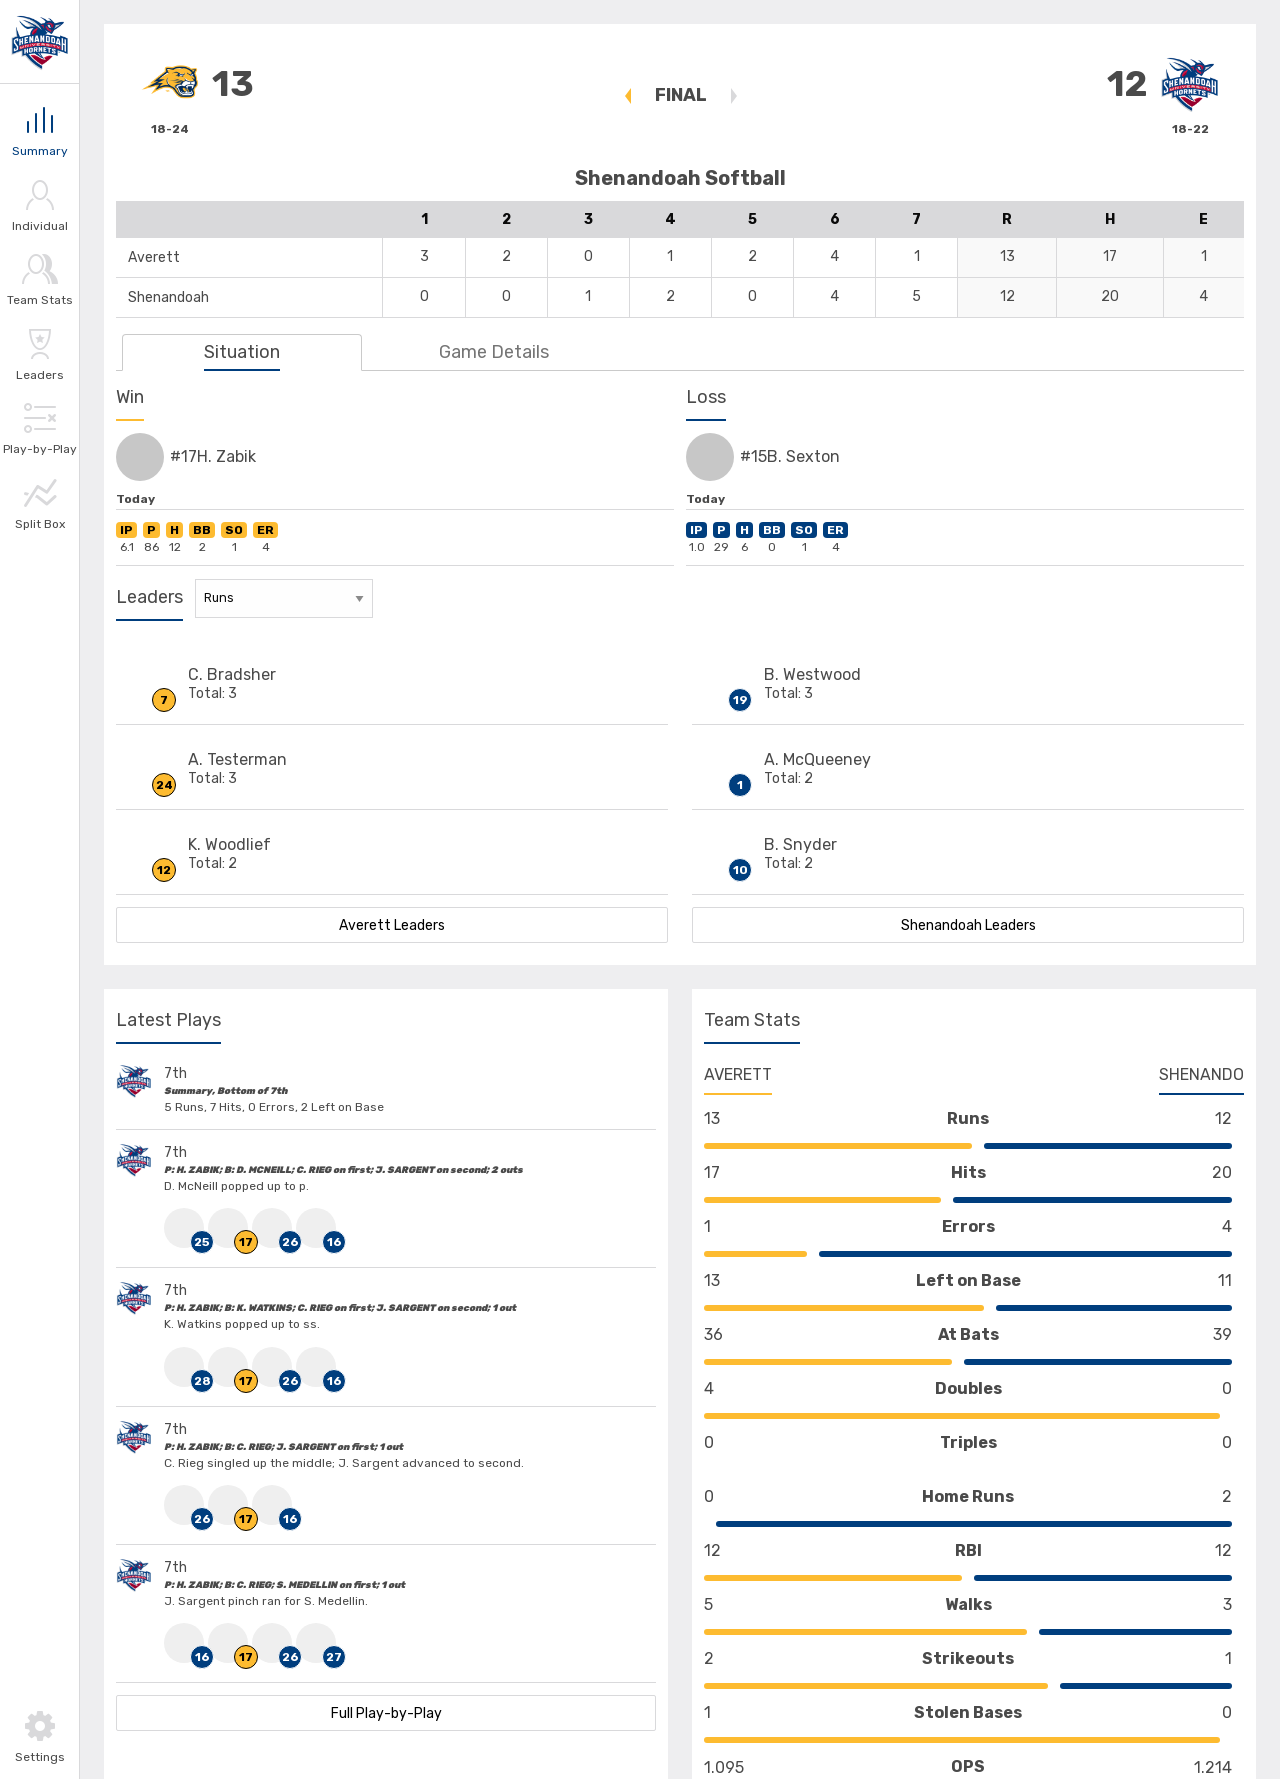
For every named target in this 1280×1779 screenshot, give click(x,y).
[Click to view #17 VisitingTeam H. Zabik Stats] (230, 1228)
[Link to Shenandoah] (40, 42)
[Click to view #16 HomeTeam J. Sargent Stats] (318, 1228)
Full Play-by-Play (386, 1713)
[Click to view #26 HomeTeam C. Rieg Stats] (274, 1228)
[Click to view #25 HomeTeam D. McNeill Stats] (186, 1228)
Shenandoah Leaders (968, 925)
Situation (242, 352)
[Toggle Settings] (39, 1736)
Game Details (494, 352)
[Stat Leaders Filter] (284, 598)
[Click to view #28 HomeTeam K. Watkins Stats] (186, 1367)
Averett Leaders (392, 925)
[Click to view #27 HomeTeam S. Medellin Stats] (318, 1643)
